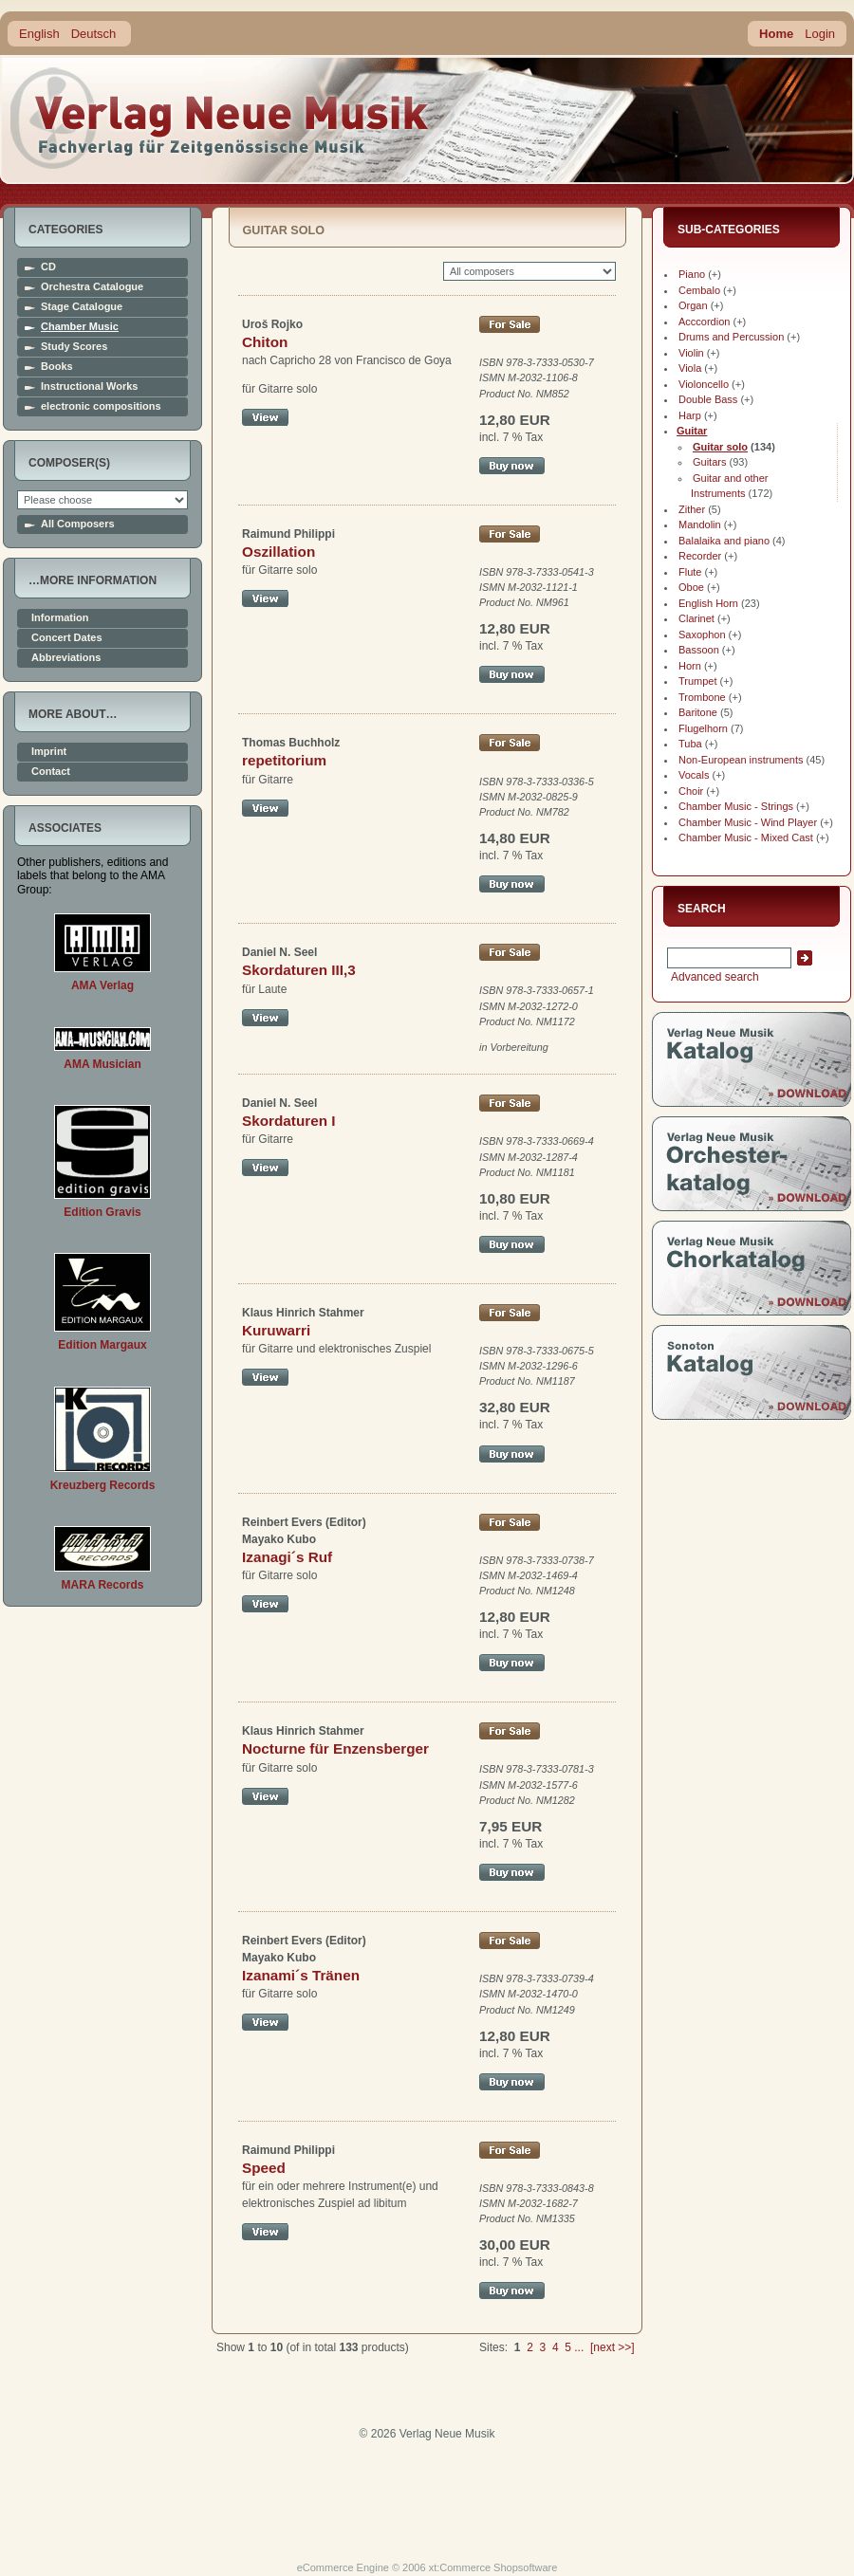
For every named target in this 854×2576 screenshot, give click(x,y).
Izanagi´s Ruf (287, 1557)
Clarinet (696, 618)
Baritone (697, 712)
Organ (693, 305)
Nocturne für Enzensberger (335, 1748)
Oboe (691, 587)
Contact (50, 771)
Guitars (709, 462)
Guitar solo (720, 446)
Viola (689, 368)
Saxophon (702, 634)
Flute (689, 572)
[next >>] (612, 2347)
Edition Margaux (102, 1345)
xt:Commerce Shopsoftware (493, 2567)
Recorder (699, 555)
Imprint (48, 751)
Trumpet (697, 681)
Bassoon (698, 649)
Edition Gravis (102, 1212)
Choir (690, 791)
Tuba (690, 743)
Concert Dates (66, 638)
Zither (691, 509)
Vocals (693, 775)
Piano (691, 274)
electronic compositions (101, 406)
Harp (689, 415)
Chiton (265, 342)
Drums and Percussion (731, 336)
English (39, 34)
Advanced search (713, 977)
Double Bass (707, 399)
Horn (689, 666)
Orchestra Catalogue (92, 287)
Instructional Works (89, 386)
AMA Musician (102, 1064)
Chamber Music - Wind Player (747, 822)
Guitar (692, 430)
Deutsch (94, 34)
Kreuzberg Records (103, 1485)
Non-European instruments (740, 759)
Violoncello (703, 384)
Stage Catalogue (81, 307)
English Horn (708, 603)
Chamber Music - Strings (735, 806)
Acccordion (704, 321)
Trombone (702, 697)
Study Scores (74, 346)
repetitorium (284, 760)
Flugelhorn (703, 728)
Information (60, 618)
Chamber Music (80, 327)
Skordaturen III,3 (299, 970)
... (579, 2347)
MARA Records (103, 1585)
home (220, 118)
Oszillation (278, 551)
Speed (264, 2168)
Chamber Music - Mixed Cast (745, 837)
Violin (691, 353)
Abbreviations (66, 658)
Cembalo (699, 290)
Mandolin (699, 524)
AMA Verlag (102, 985)
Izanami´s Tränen (301, 1975)
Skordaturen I (289, 1121)
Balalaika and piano (724, 540)
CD (48, 267)
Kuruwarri (276, 1330)
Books (57, 366)
